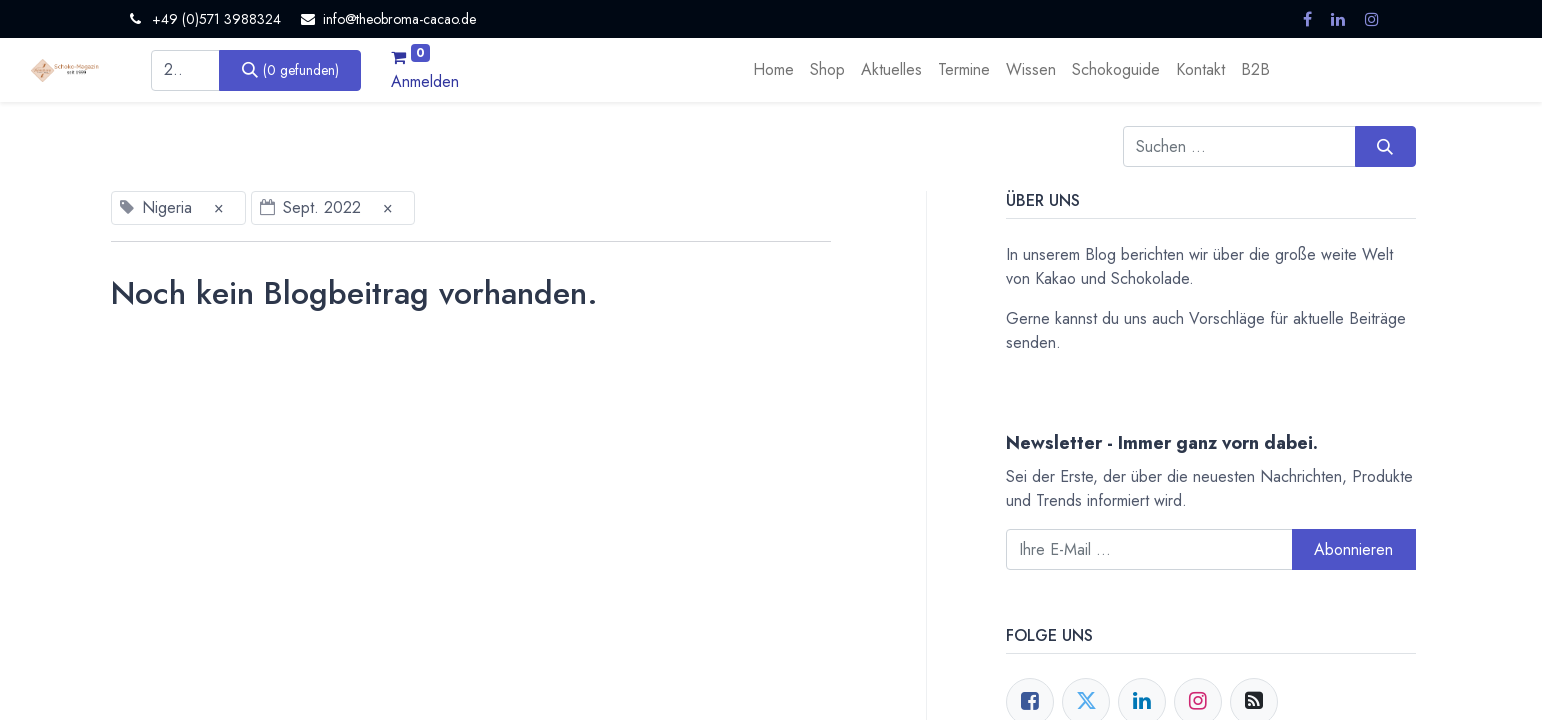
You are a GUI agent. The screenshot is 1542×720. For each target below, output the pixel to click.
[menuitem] (773, 70)
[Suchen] (290, 70)
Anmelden (425, 81)
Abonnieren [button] (1353, 549)
